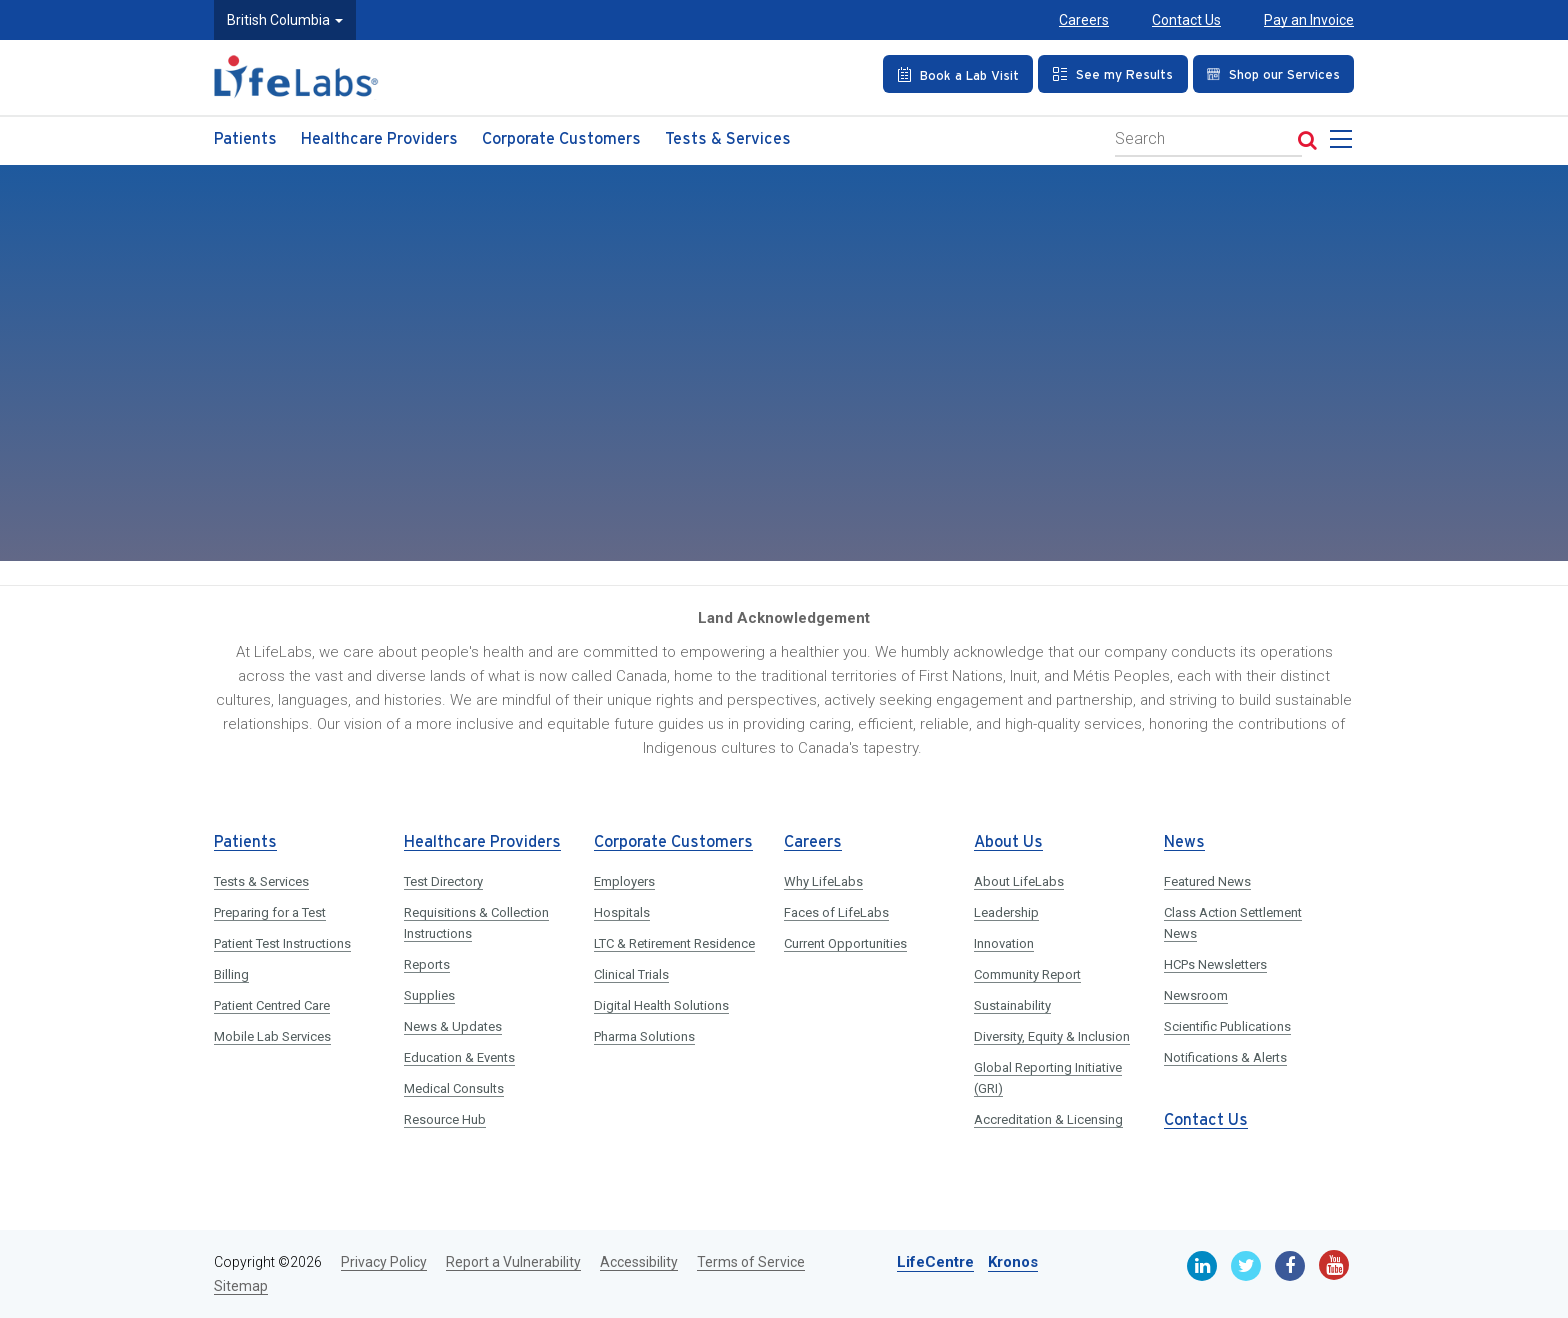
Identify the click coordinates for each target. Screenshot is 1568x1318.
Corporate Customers (561, 139)
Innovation (1004, 943)
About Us (1008, 842)
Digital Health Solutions (661, 1005)
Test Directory (443, 881)
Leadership (1006, 912)
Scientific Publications (1227, 1026)
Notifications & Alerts (1225, 1057)
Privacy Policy (384, 1262)
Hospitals (622, 912)
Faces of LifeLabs (836, 912)
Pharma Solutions (644, 1036)
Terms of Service (751, 1262)
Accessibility (639, 1262)
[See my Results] (1113, 74)
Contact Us (1186, 20)
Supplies (429, 995)
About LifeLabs (1019, 881)
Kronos (1013, 1262)
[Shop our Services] (1273, 74)
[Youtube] (1334, 1265)
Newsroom (1196, 995)
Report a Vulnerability (513, 1262)
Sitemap (241, 1286)
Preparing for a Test (270, 912)
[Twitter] (1246, 1266)
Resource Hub (445, 1119)
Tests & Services (728, 139)
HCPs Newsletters (1215, 964)
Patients (245, 139)
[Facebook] (1290, 1266)
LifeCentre (935, 1262)
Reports (427, 964)
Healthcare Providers (379, 139)
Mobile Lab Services (272, 1036)
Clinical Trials (631, 974)
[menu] (1345, 145)
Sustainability (1012, 1005)
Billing (231, 974)
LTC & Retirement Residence (674, 943)
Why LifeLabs (823, 881)
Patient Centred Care (272, 1005)
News (1184, 842)
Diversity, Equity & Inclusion (1052, 1036)
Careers (1084, 20)
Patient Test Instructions (282, 943)
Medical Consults (454, 1088)
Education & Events (459, 1057)
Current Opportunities (845, 943)
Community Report (1027, 974)
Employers (624, 881)
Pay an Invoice (1309, 20)
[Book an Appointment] (958, 74)
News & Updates (453, 1026)
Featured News (1207, 881)
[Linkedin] (1202, 1266)
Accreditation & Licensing (1048, 1119)
